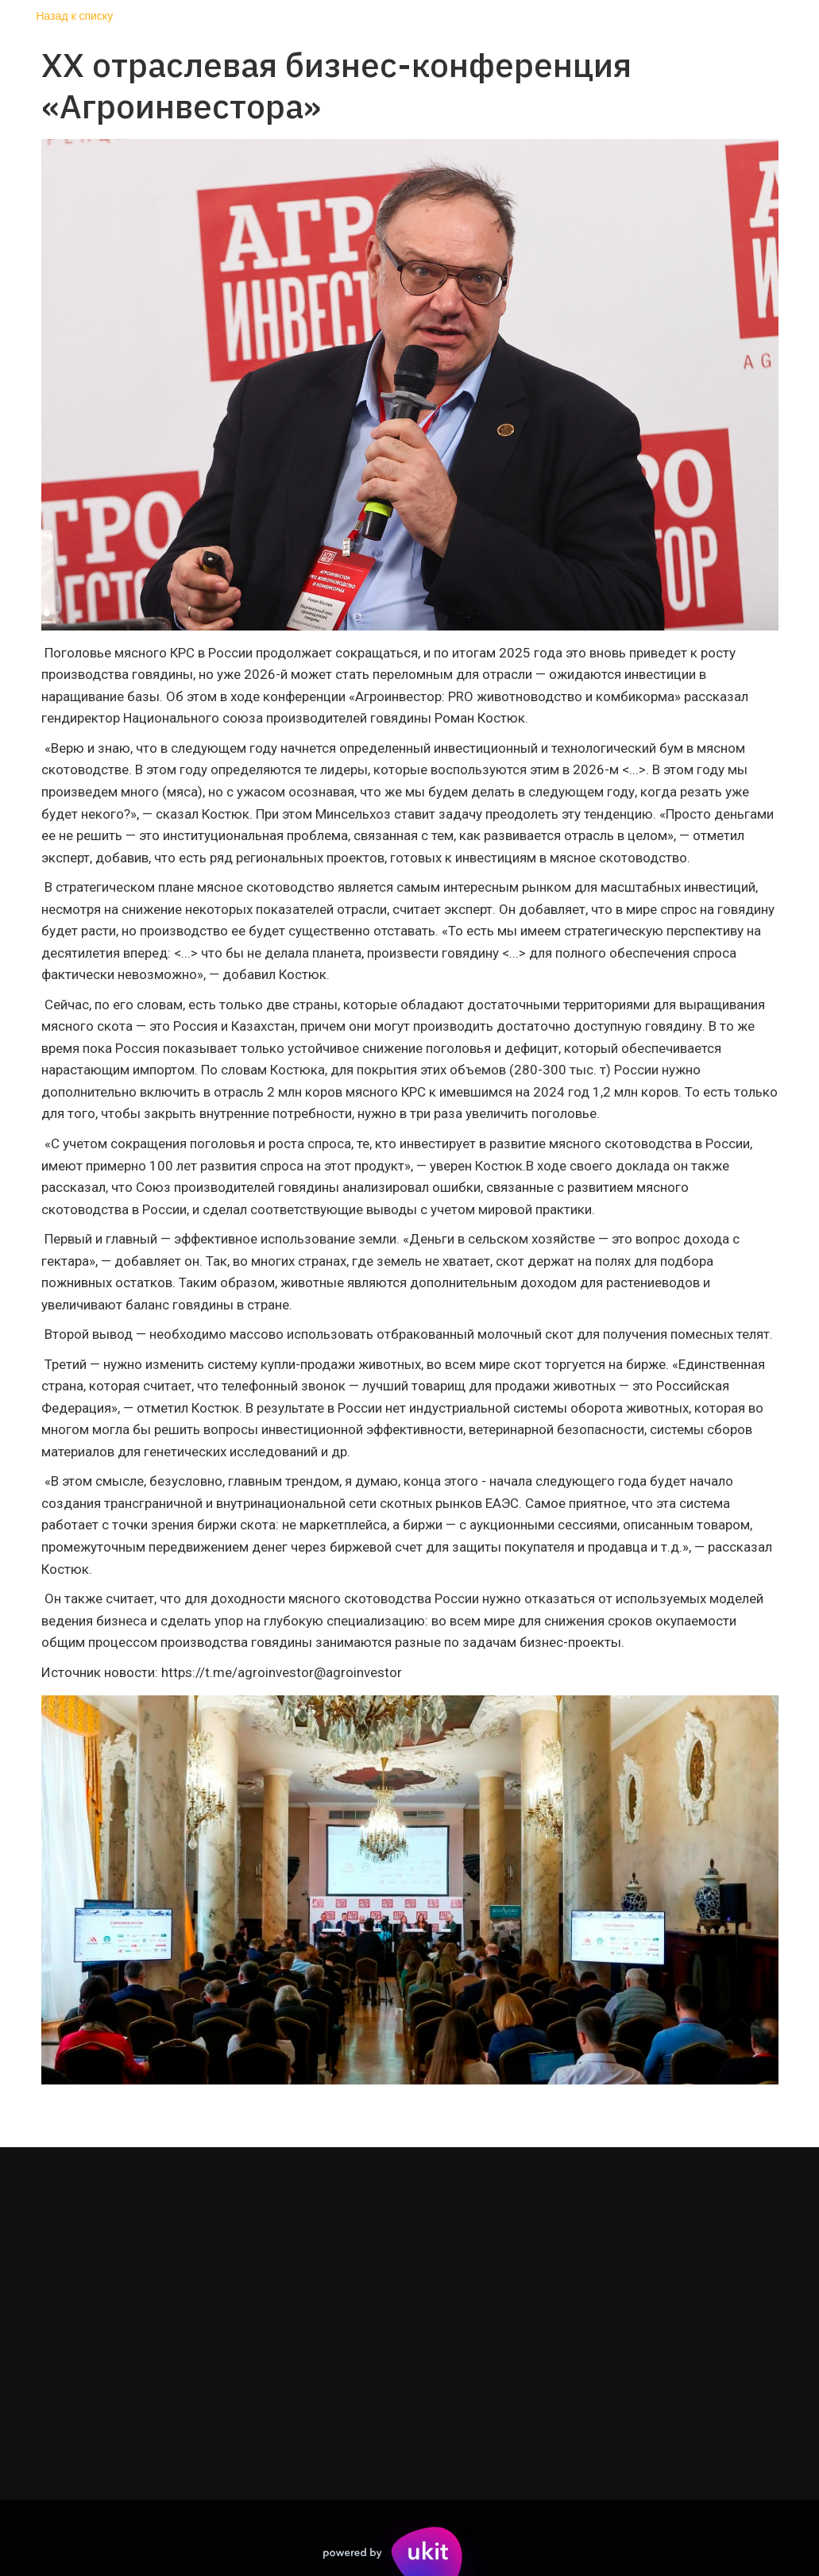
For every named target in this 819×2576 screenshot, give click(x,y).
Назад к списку (75, 16)
